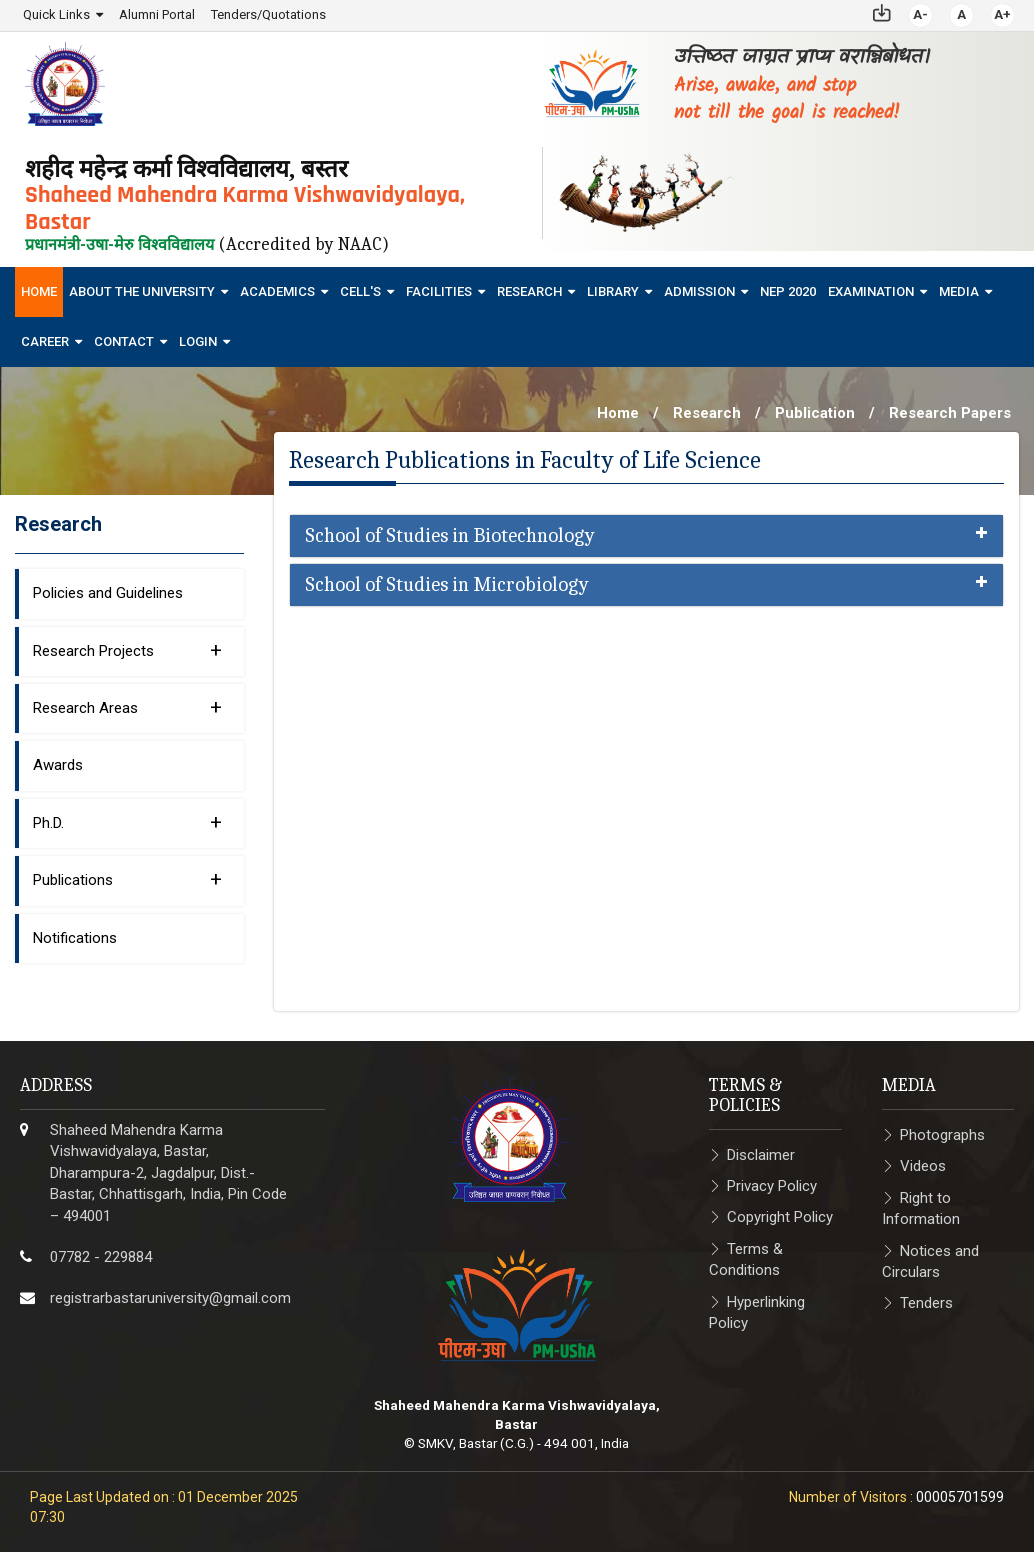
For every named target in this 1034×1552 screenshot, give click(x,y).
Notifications (75, 937)
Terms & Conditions (746, 1258)
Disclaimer (761, 1154)
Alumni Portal (157, 14)
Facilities (439, 290)
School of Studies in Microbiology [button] (647, 585)
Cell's (360, 290)
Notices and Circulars (930, 1260)
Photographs (942, 1134)
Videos (923, 1166)
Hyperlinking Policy (757, 1311)
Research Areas (127, 706)
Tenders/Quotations (268, 14)
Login (198, 340)
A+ (1002, 14)
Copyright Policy (780, 1217)
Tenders (926, 1303)
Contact (124, 340)
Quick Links (56, 14)
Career (45, 340)
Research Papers (950, 412)
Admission (699, 290)
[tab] (647, 536)
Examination (871, 290)
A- (920, 14)
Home (39, 290)
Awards (58, 765)
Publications (127, 879)
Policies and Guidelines (108, 593)
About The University (142, 290)
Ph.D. (127, 821)
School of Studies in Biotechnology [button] (647, 536)
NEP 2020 (788, 290)
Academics (277, 290)
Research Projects (127, 649)
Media (959, 290)
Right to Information (921, 1207)
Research (529, 290)
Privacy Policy (772, 1185)
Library (613, 290)
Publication (815, 412)
